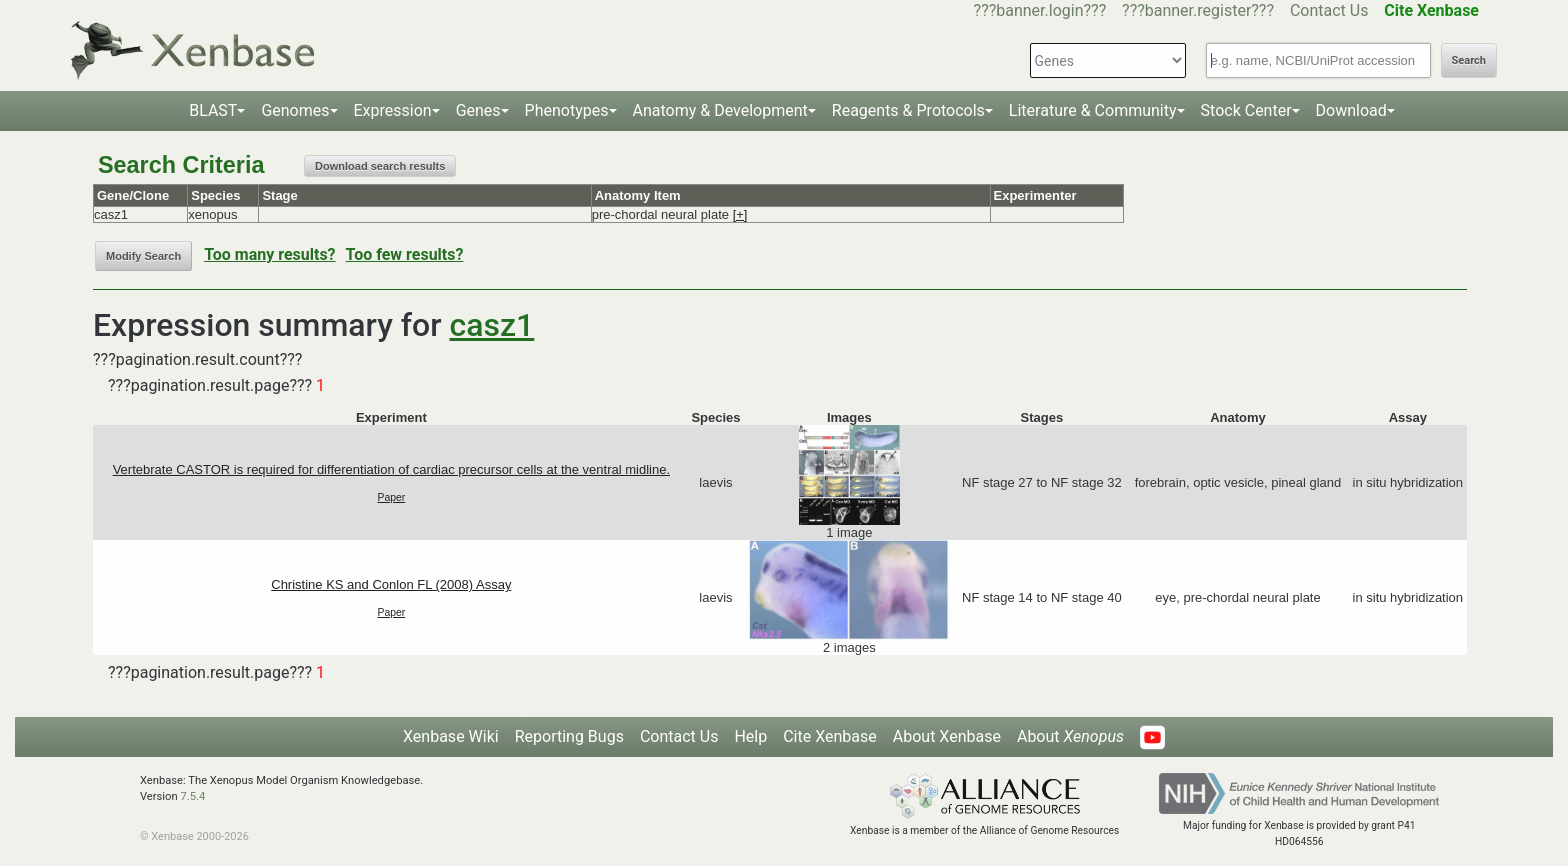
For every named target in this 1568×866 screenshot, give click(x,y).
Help (750, 736)
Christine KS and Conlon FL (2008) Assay (391, 584)
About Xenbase (947, 736)
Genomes (295, 110)
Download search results (380, 166)
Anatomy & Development (720, 110)
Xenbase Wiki (451, 736)
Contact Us (1329, 10)
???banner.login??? (1040, 10)
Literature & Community (1093, 110)
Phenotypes (567, 110)
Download (1351, 110)
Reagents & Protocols (908, 110)
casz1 (492, 325)
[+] (740, 214)
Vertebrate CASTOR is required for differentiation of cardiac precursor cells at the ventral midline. (391, 469)
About (1070, 736)
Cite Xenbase (830, 736)
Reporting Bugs (569, 736)
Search (1469, 60)
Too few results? (405, 254)
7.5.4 (192, 796)
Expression (393, 110)
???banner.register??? (1198, 10)
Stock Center (1246, 110)
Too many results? (269, 254)
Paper (391, 497)
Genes (478, 110)
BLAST (213, 110)
